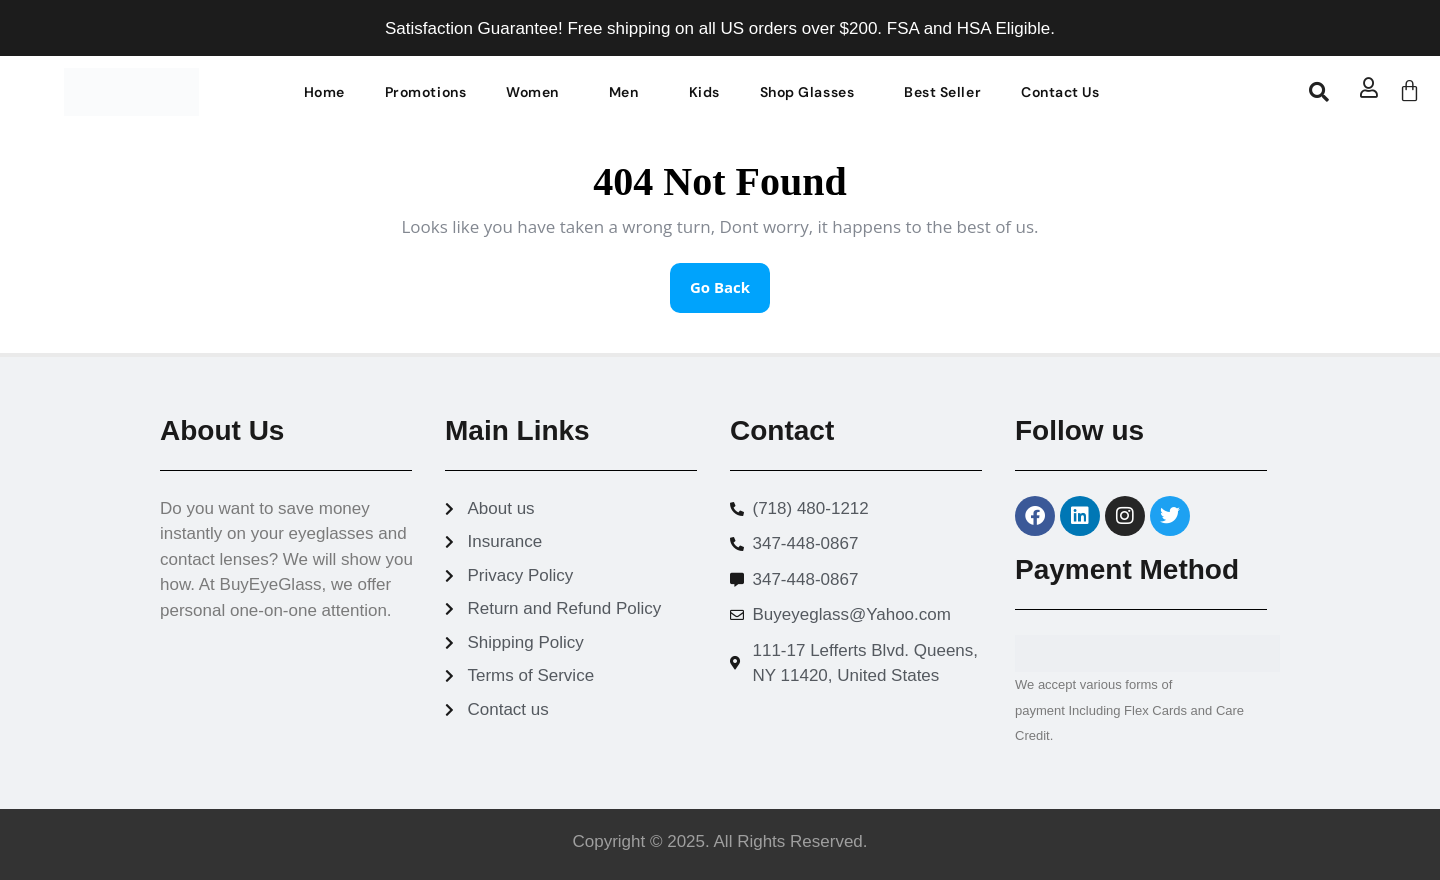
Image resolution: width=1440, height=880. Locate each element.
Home (324, 92)
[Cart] (1409, 90)
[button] (537, 92)
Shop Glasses (807, 92)
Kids (704, 92)
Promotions (425, 92)
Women (532, 92)
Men (624, 92)
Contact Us (1060, 92)
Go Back (730, 280)
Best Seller (942, 92)
